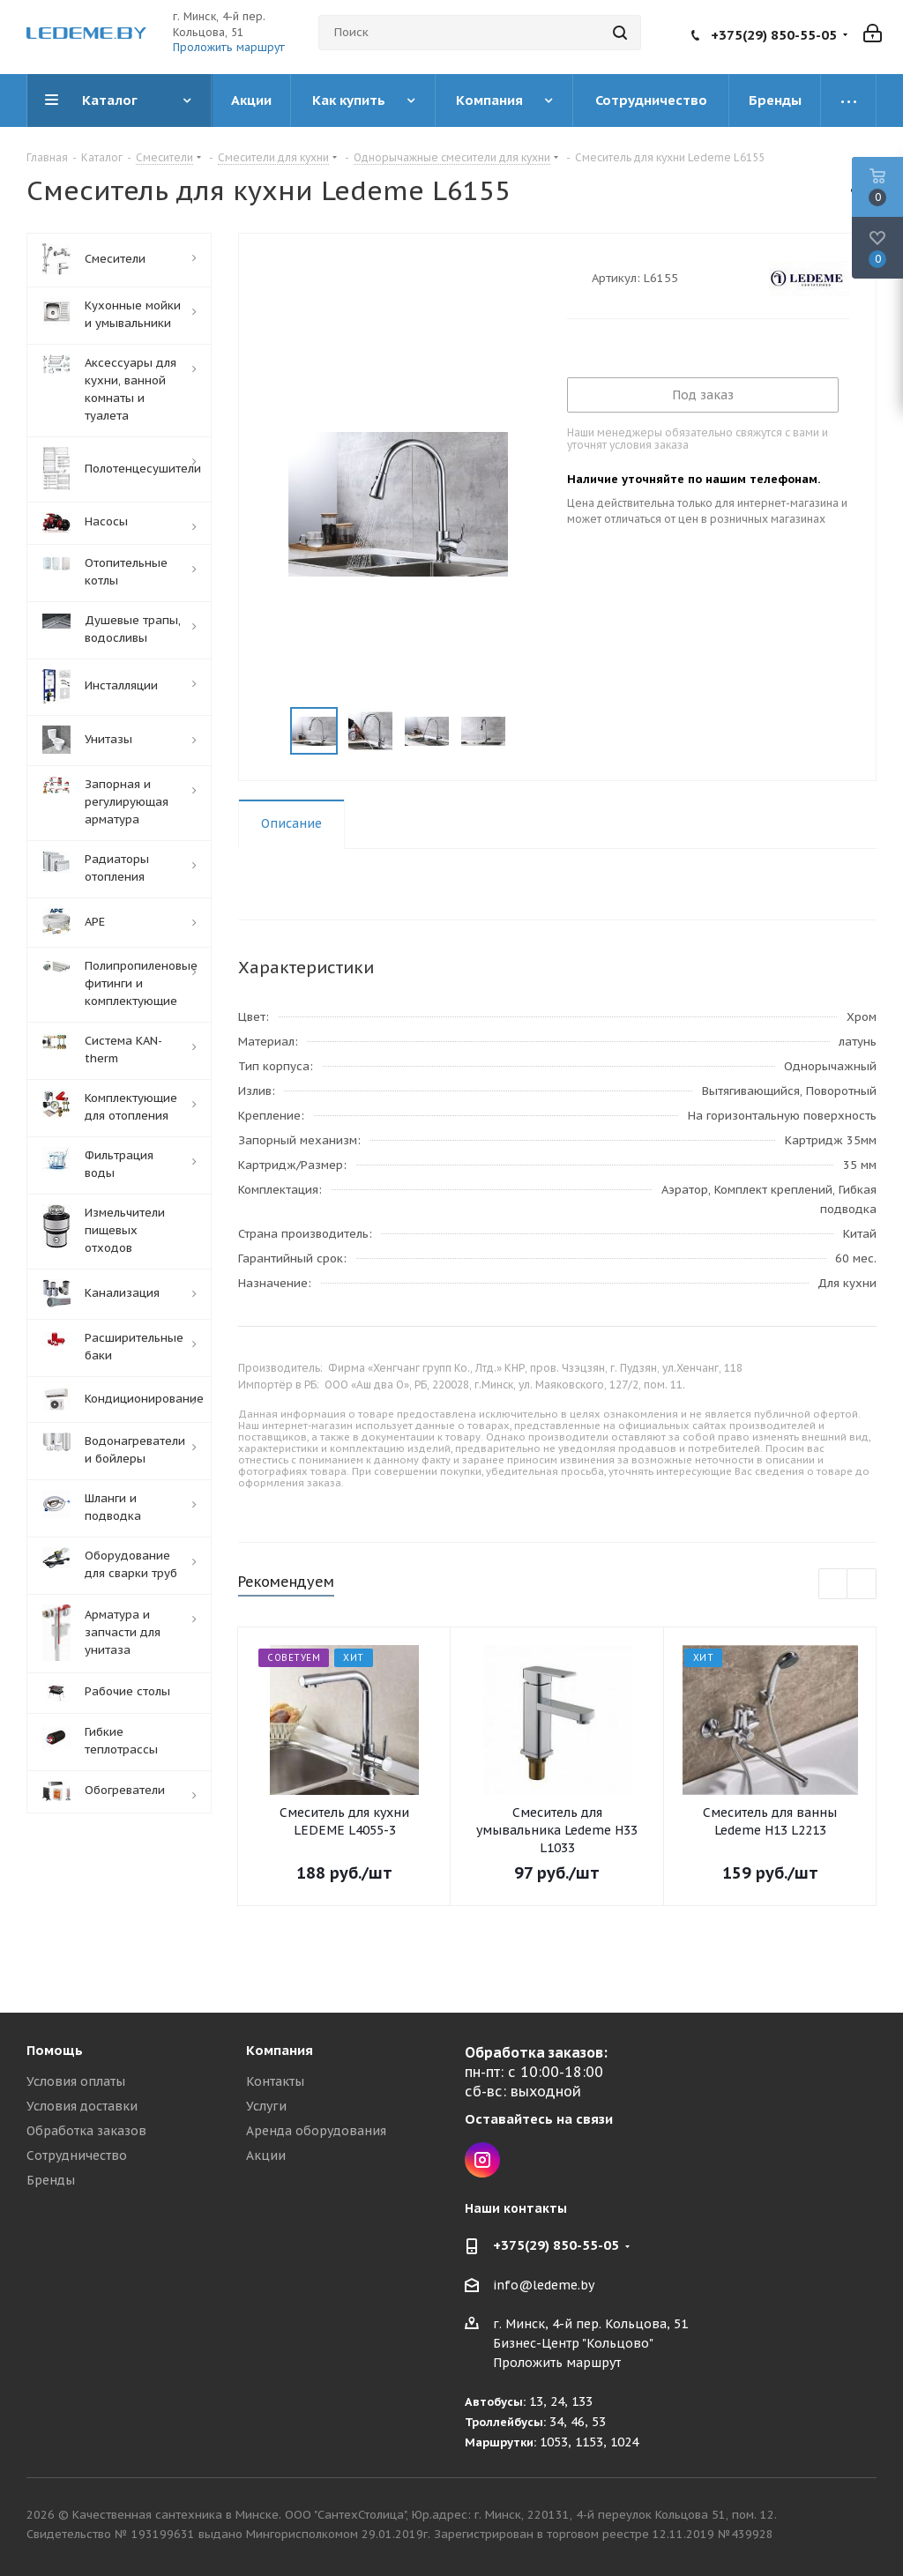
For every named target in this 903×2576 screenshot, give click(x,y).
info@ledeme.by (543, 2285)
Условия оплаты (75, 2081)
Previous (269, 731)
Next (527, 731)
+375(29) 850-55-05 (774, 34)
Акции (266, 2155)
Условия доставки (82, 2106)
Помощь (54, 2050)
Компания (279, 2050)
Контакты (275, 2081)
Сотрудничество (76, 2155)
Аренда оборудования (316, 2131)
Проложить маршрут (229, 47)
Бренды (50, 2180)
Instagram (482, 2160)
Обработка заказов (86, 2131)
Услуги (266, 2106)
